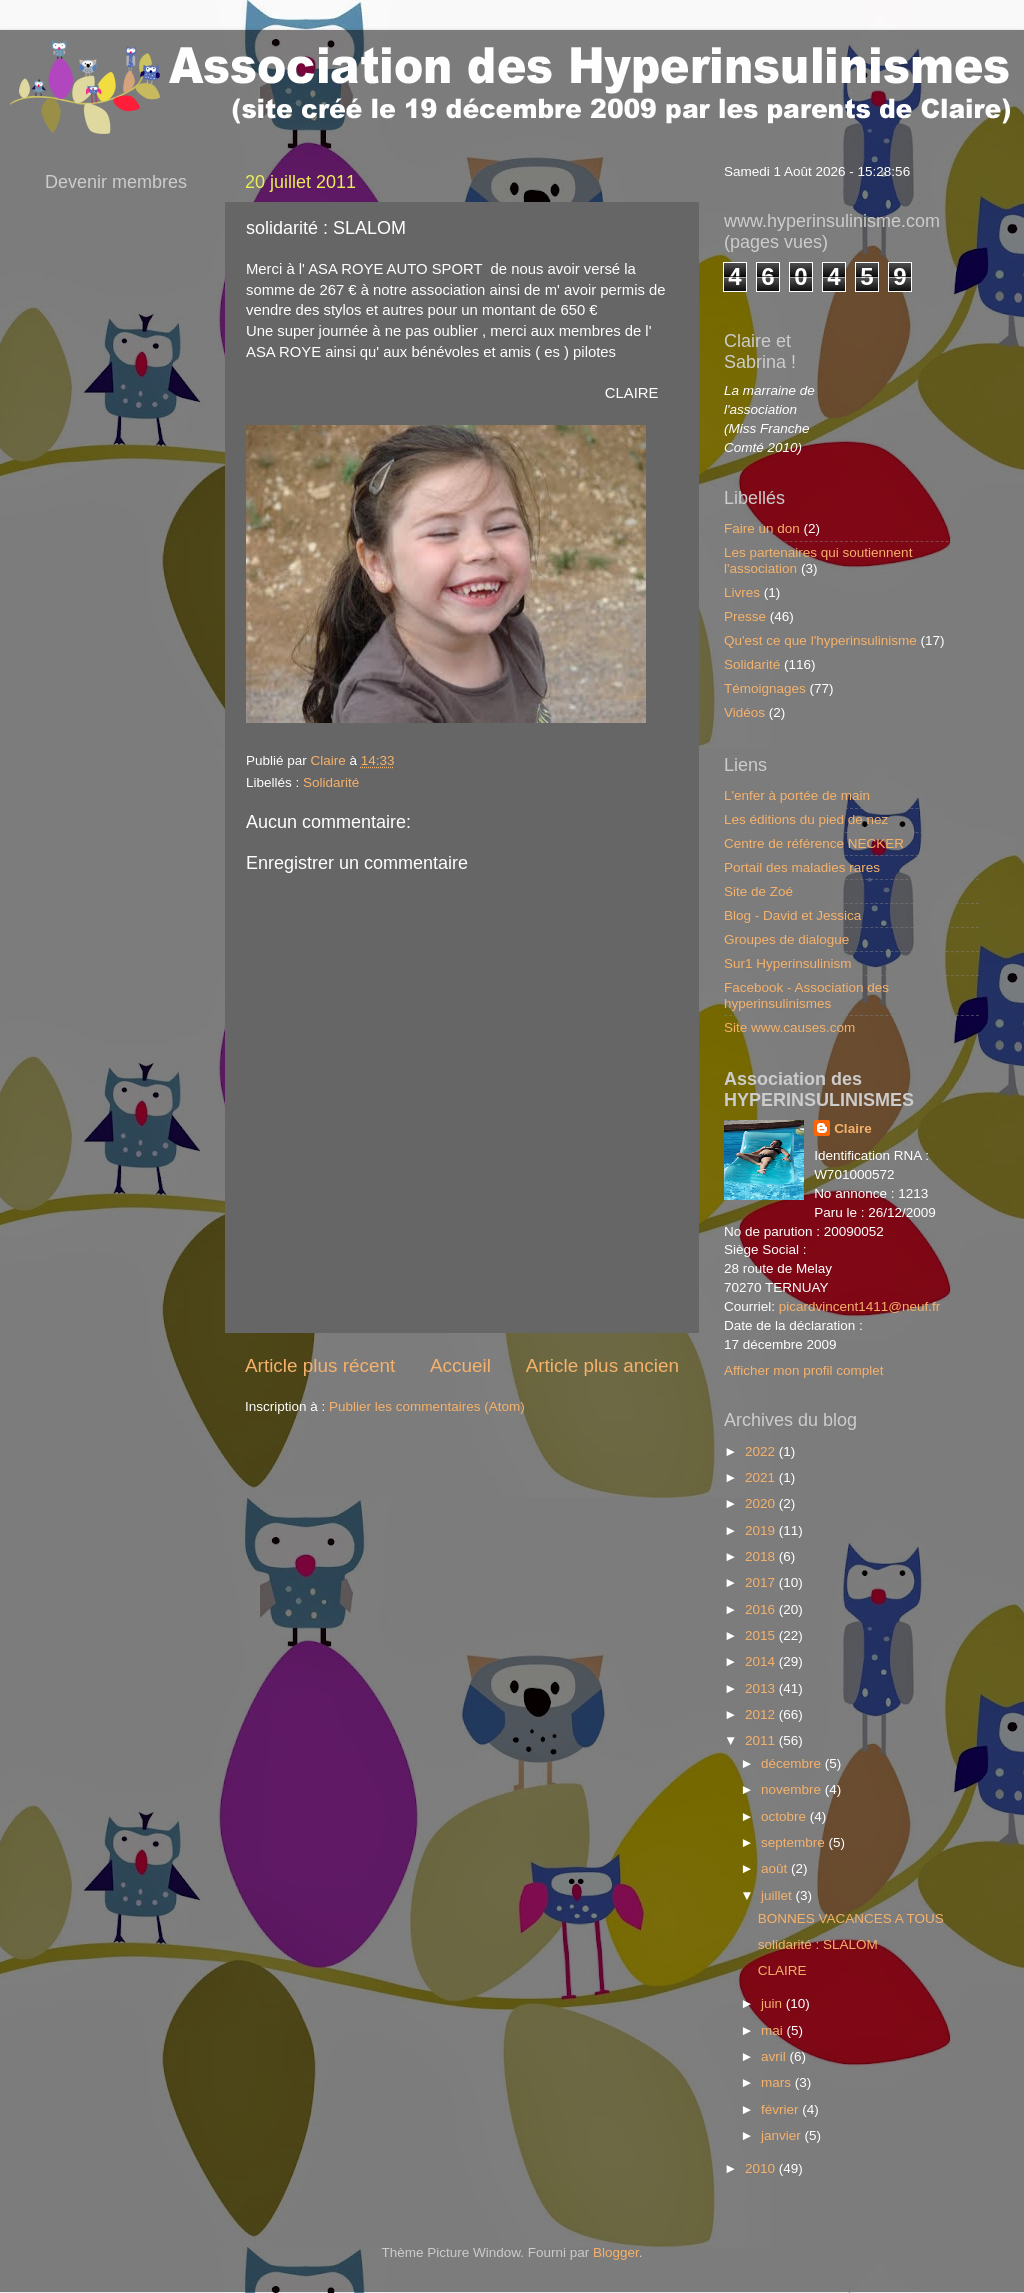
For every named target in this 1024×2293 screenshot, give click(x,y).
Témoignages (765, 688)
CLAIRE (782, 1970)
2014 (762, 1661)
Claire (853, 1128)
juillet (778, 1895)
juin (773, 2003)
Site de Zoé (758, 891)
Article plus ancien (602, 1365)
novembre (793, 1789)
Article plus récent (320, 1365)
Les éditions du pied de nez (806, 819)
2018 (762, 1556)
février (781, 2109)
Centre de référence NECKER (814, 843)
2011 (762, 1740)
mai (774, 2030)
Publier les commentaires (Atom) (427, 1406)
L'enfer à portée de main (797, 795)
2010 (762, 2168)
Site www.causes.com (789, 1027)
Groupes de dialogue (786, 939)
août (776, 1868)
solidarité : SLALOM (818, 1944)
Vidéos (744, 712)
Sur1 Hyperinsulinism (788, 963)
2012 (762, 1714)
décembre (793, 1763)
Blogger (616, 2252)
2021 (762, 1477)
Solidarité (331, 782)
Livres (742, 592)
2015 (762, 1635)
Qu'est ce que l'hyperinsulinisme (820, 640)
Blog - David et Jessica (792, 915)
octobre (785, 1816)
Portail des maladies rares (802, 867)
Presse (745, 616)
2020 (762, 1503)
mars (778, 2082)
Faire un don (762, 528)
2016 (762, 1609)
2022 (762, 1451)
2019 (762, 1530)
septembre (795, 1842)
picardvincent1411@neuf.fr (860, 1306)
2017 (762, 1582)
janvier (783, 2135)
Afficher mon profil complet (804, 1370)
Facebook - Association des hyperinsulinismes (806, 995)
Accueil (460, 1365)
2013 (762, 1688)
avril (775, 2056)
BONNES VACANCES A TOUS (851, 1918)
